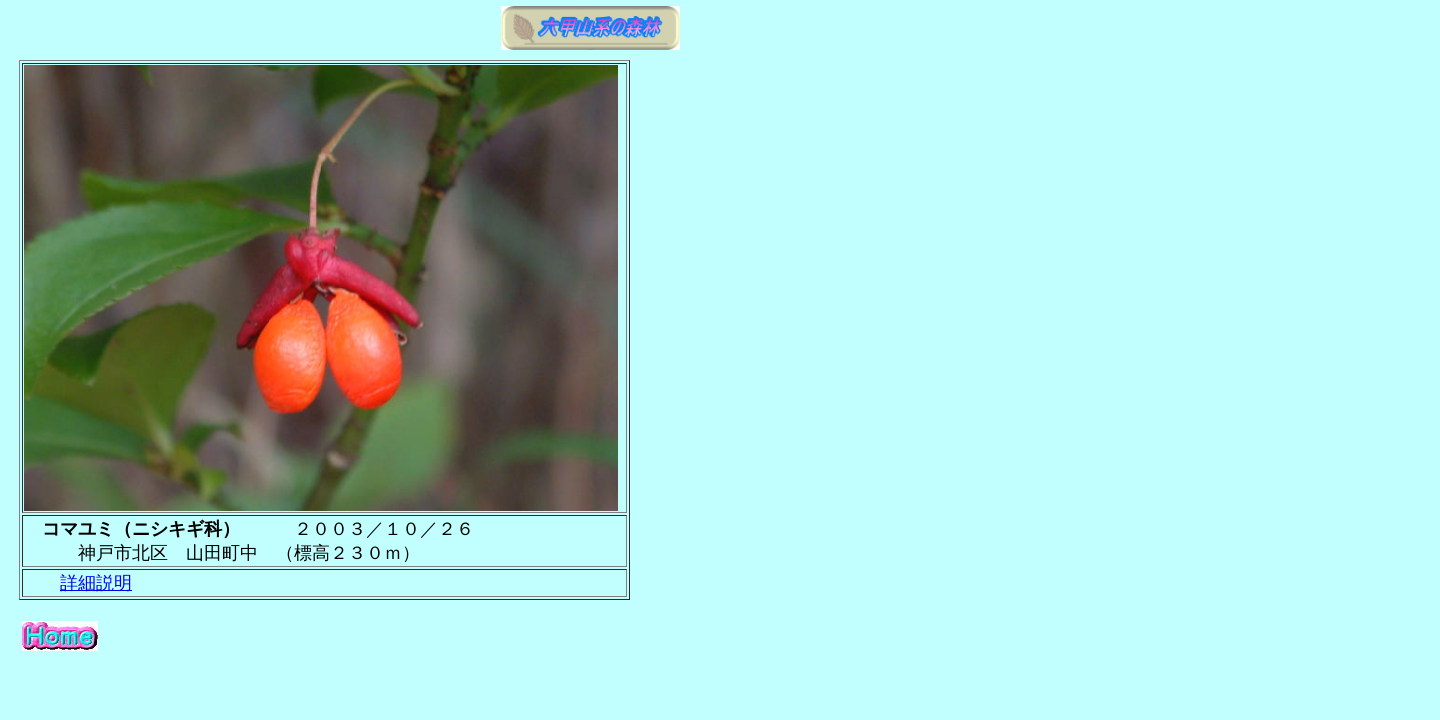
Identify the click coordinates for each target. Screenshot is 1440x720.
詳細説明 (96, 583)
